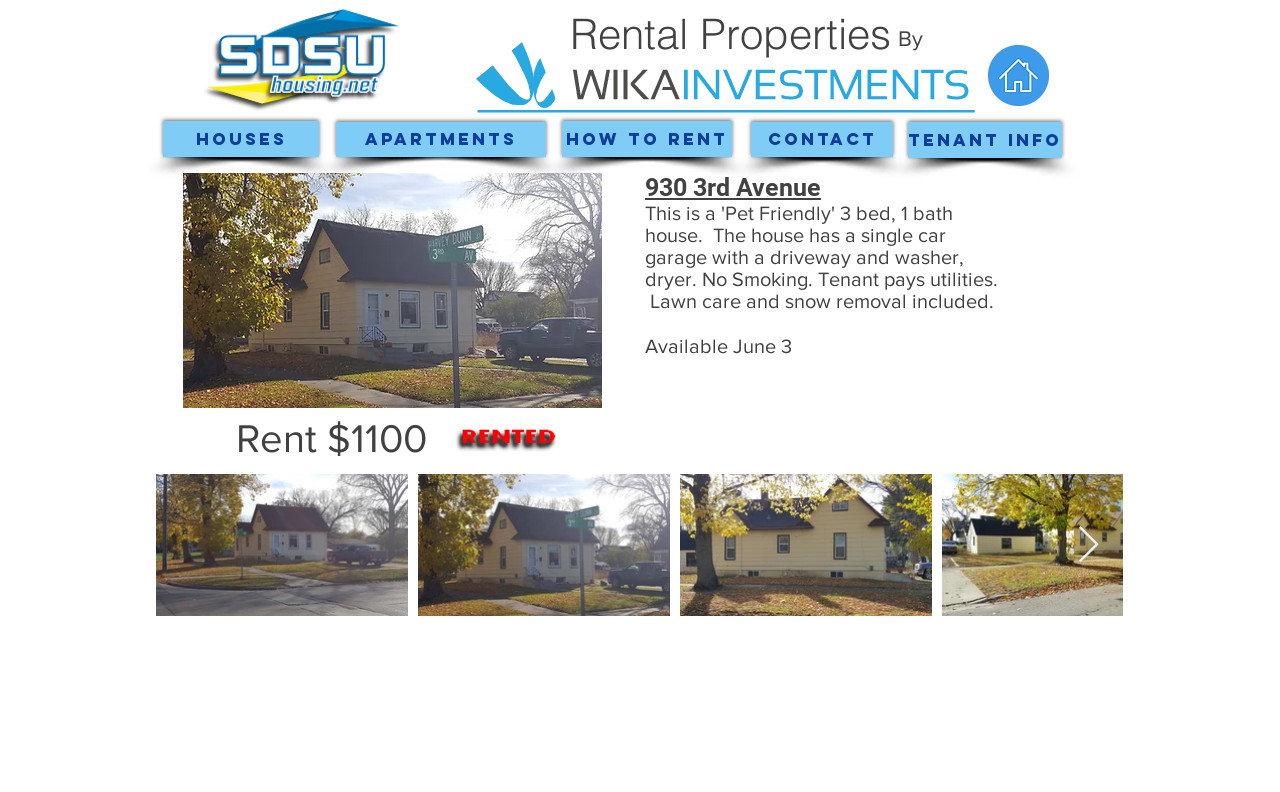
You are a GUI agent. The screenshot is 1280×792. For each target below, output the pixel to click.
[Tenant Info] (985, 140)
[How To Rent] (647, 139)
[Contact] (822, 139)
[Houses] (241, 139)
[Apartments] (441, 139)
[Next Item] (1088, 545)
